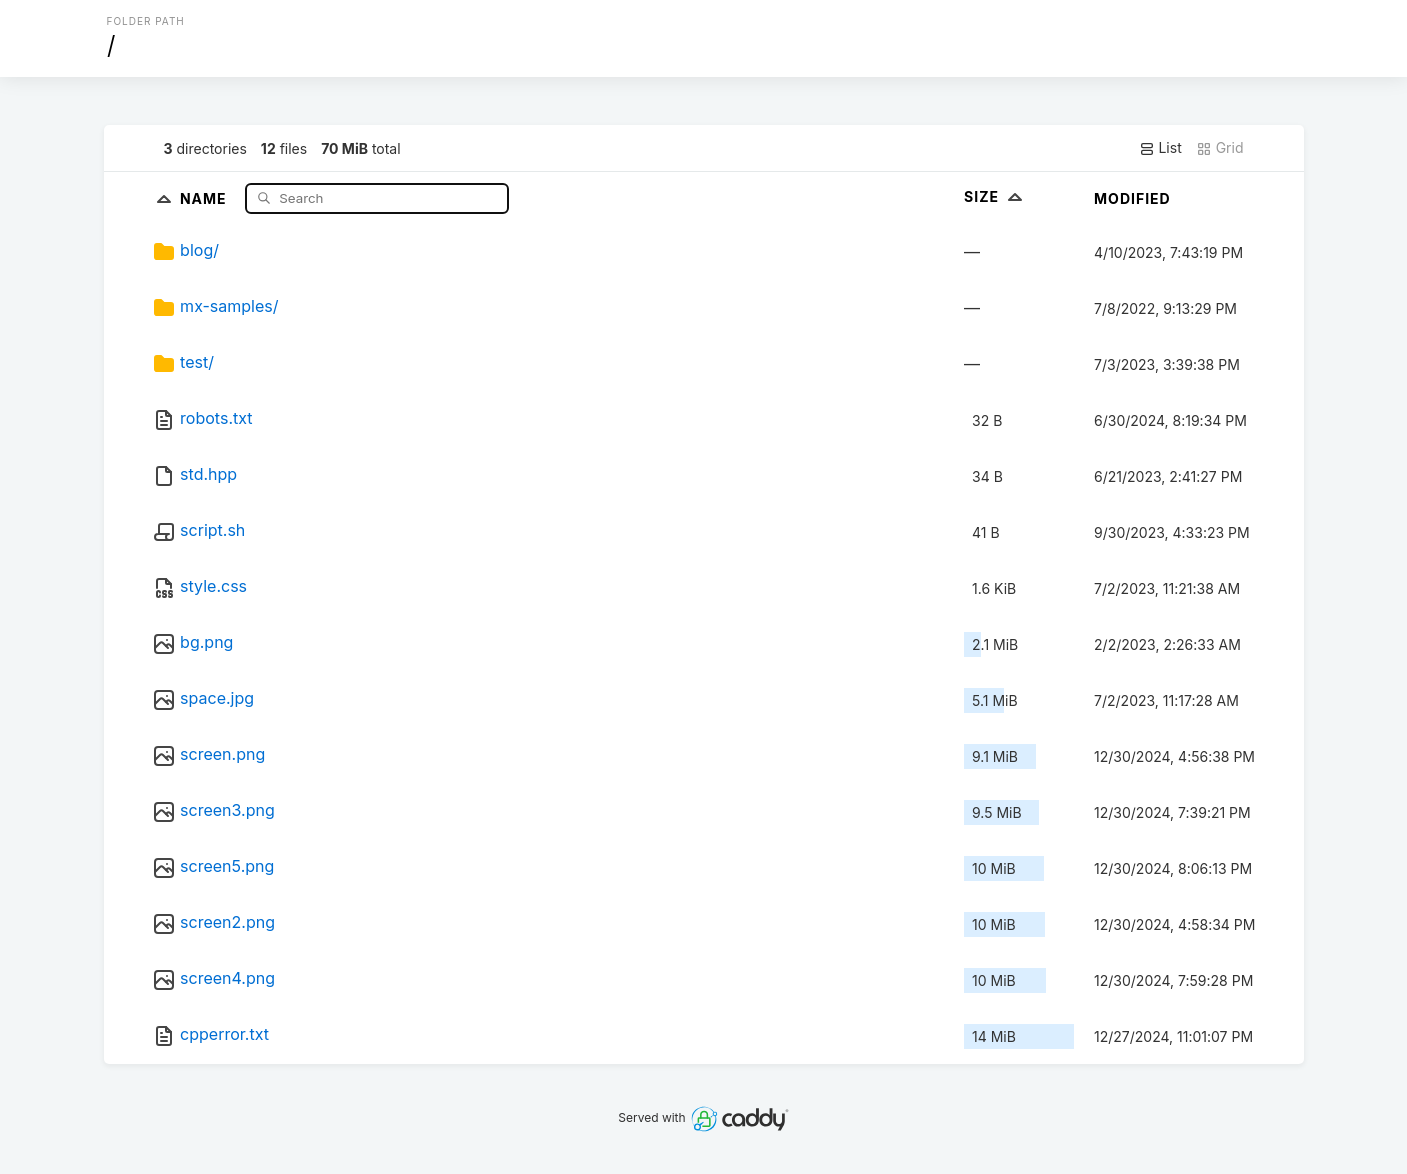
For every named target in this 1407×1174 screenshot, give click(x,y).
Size (995, 196)
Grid (1220, 148)
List (1160, 148)
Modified (1132, 198)
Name (205, 197)
